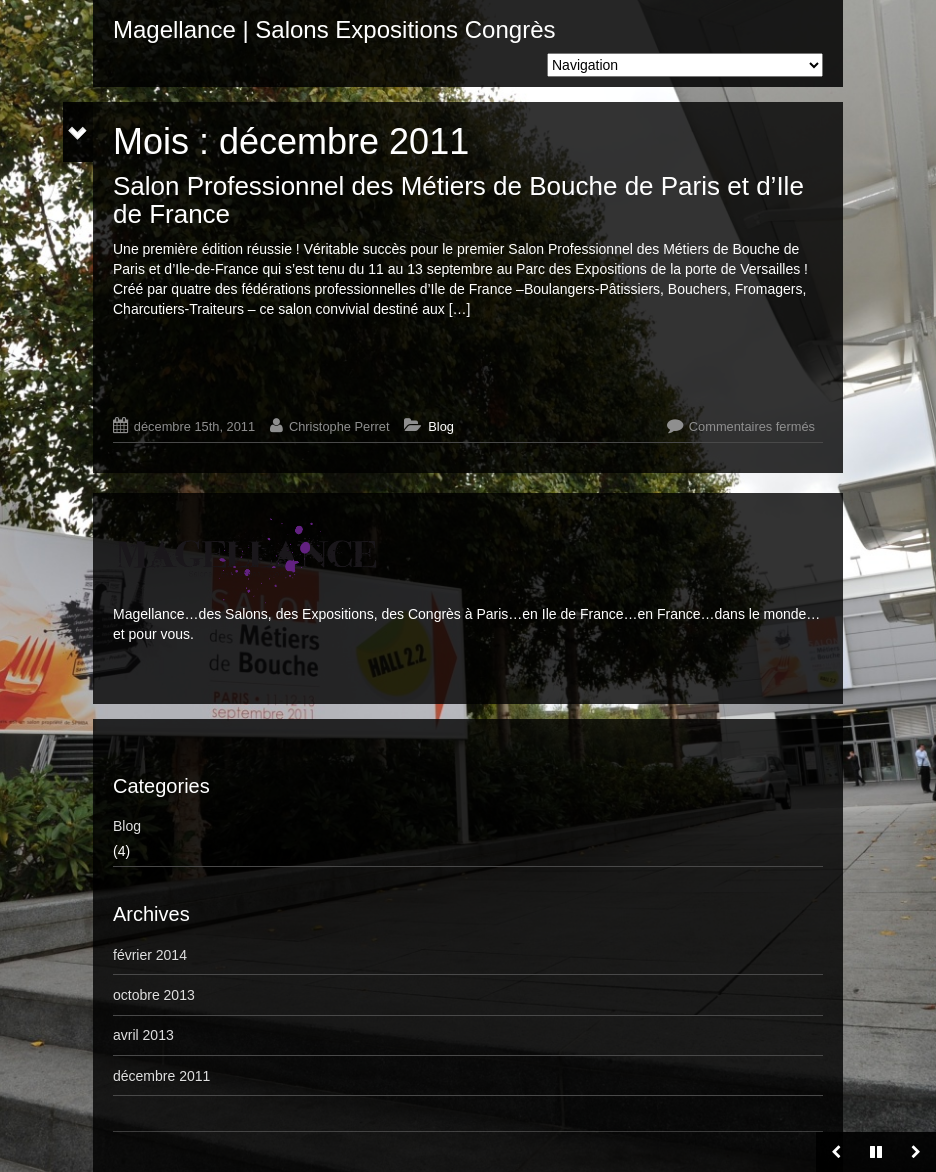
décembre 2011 (161, 1076)
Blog (441, 426)
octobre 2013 (154, 995)
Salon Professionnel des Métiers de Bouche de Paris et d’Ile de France (458, 200)
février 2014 (150, 955)
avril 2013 (143, 1035)
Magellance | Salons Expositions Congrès (334, 29)
